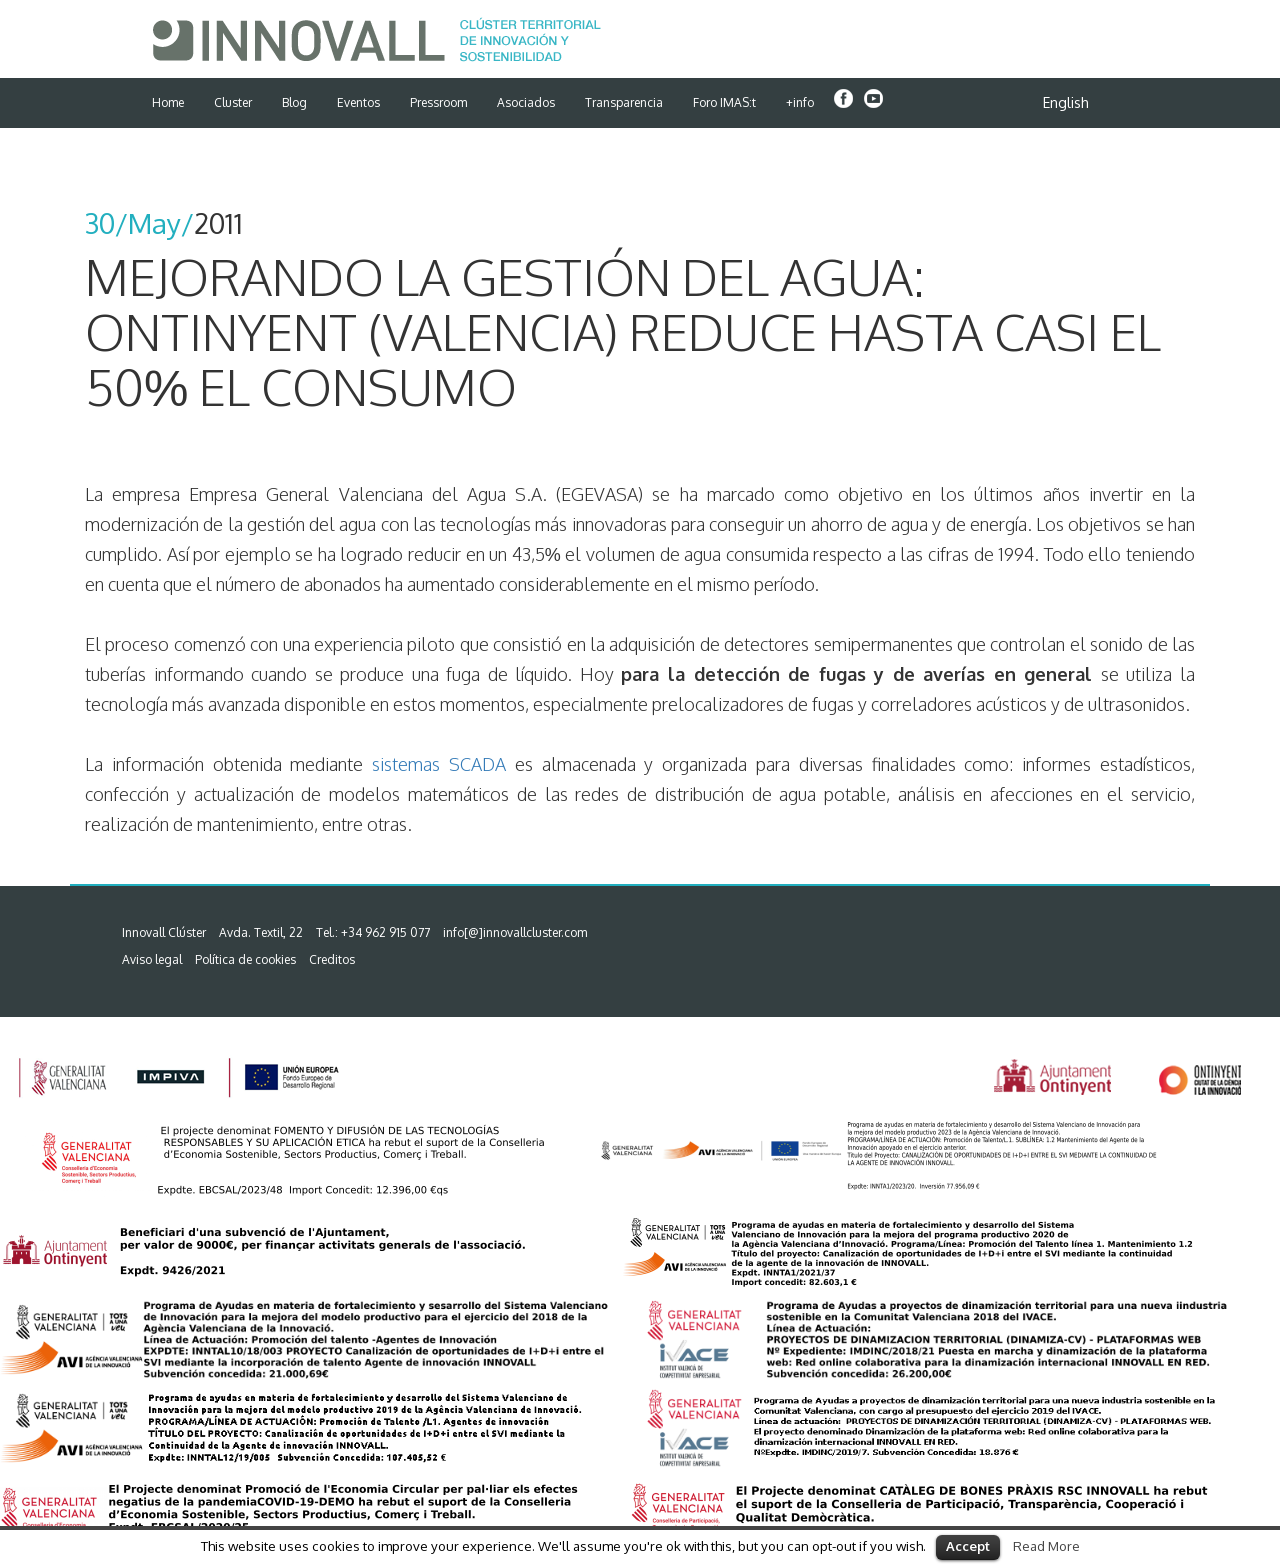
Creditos (332, 959)
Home (168, 102)
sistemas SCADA (439, 764)
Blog (294, 102)
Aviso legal (152, 959)
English (1066, 102)
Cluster (233, 102)
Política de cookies (245, 959)
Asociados (526, 102)
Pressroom (438, 102)
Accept (968, 1546)
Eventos (358, 102)
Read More (1046, 1545)
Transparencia (624, 102)
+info (800, 102)
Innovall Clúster (164, 932)
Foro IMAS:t (724, 102)
